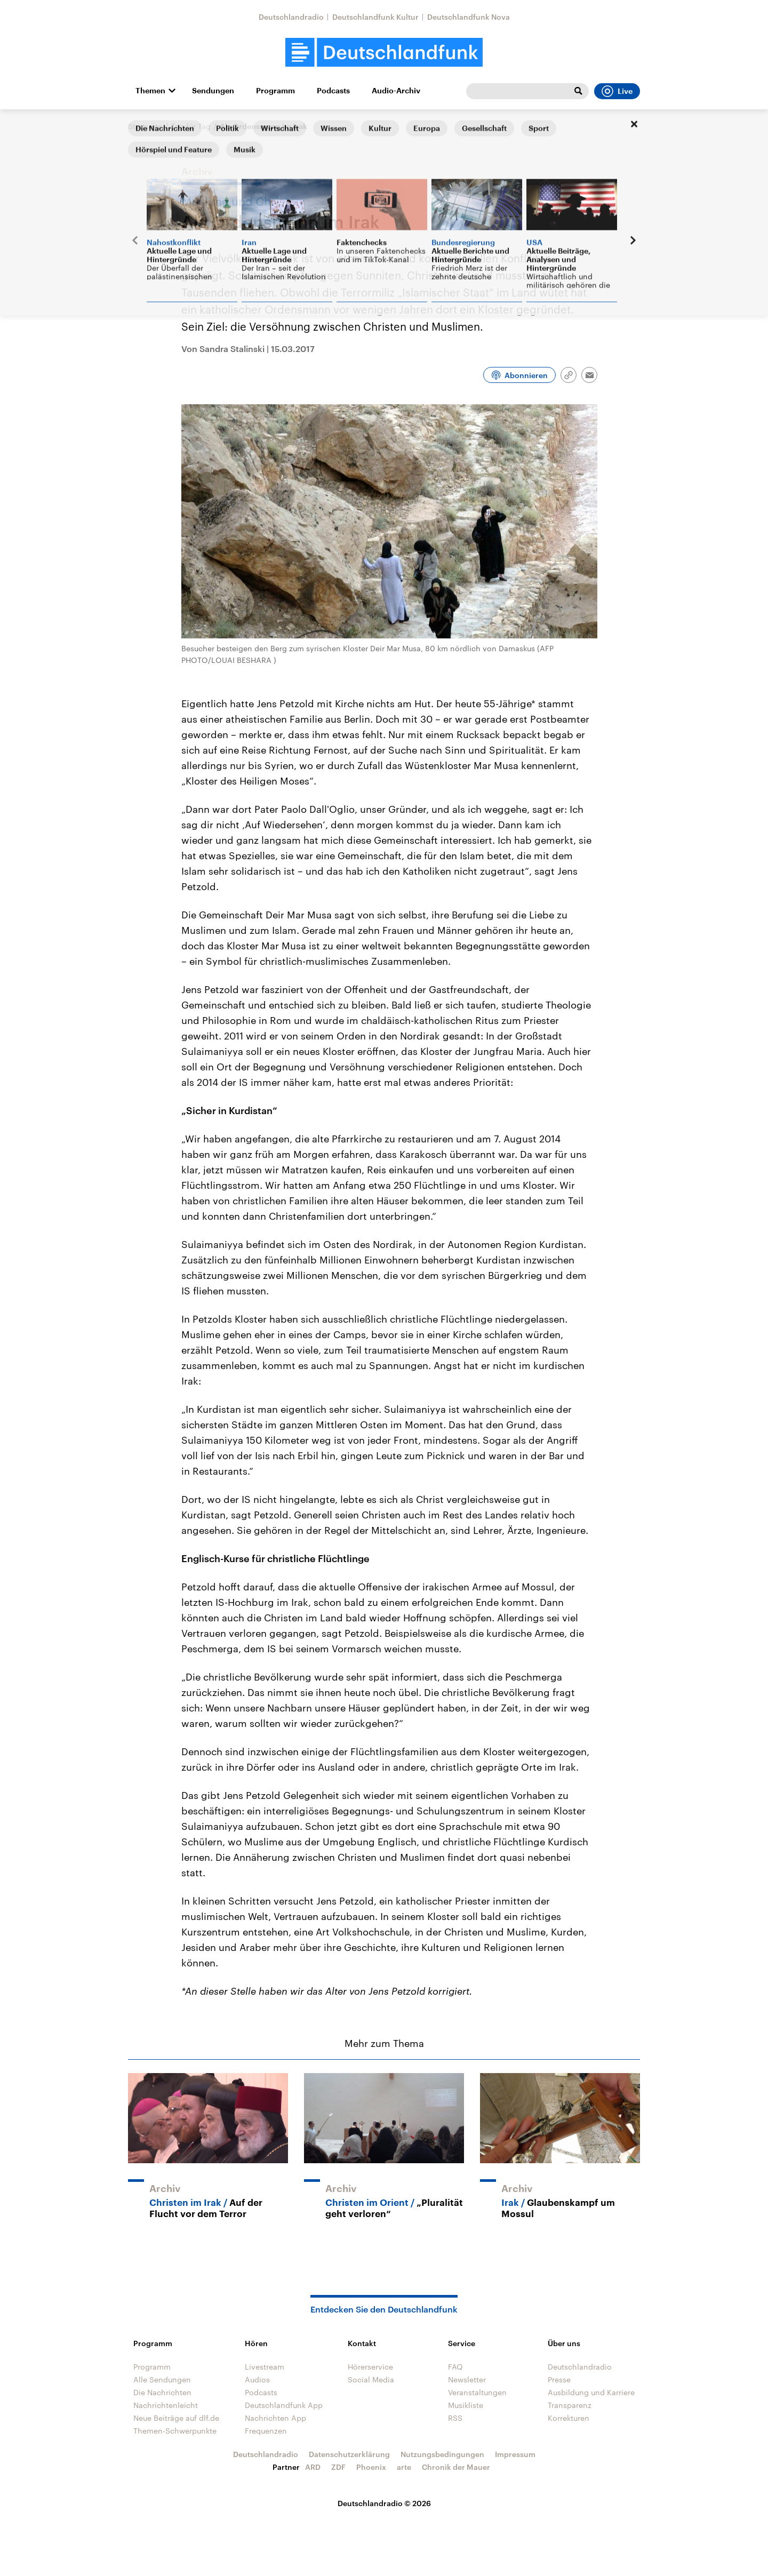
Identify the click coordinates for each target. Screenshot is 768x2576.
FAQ (455, 2366)
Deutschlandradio (291, 16)
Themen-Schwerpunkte (175, 2430)
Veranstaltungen (477, 2392)
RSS (455, 2417)
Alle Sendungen (162, 2379)
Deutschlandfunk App (284, 2405)
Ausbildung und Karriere (591, 2392)
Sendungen (213, 90)
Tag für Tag (191, 126)
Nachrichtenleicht (165, 2405)
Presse (559, 2379)
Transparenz (569, 2405)
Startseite (145, 126)
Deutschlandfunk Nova (468, 16)
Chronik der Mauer (456, 2466)
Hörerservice (370, 2366)
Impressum (515, 2454)
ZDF (338, 2466)
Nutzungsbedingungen (442, 2454)
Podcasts (333, 90)
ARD (313, 2466)
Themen (150, 90)
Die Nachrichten (162, 2392)
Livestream (264, 2366)
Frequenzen (266, 2430)
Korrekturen (568, 2417)
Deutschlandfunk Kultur (375, 16)
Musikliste (465, 2405)
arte (404, 2466)
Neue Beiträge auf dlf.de (176, 2417)
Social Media (371, 2379)
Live (617, 91)
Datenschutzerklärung (349, 2454)
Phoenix (371, 2466)
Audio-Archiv (396, 90)
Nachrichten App (275, 2417)
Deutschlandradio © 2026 (384, 2503)
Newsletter (467, 2379)
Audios (257, 2379)
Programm (275, 90)
